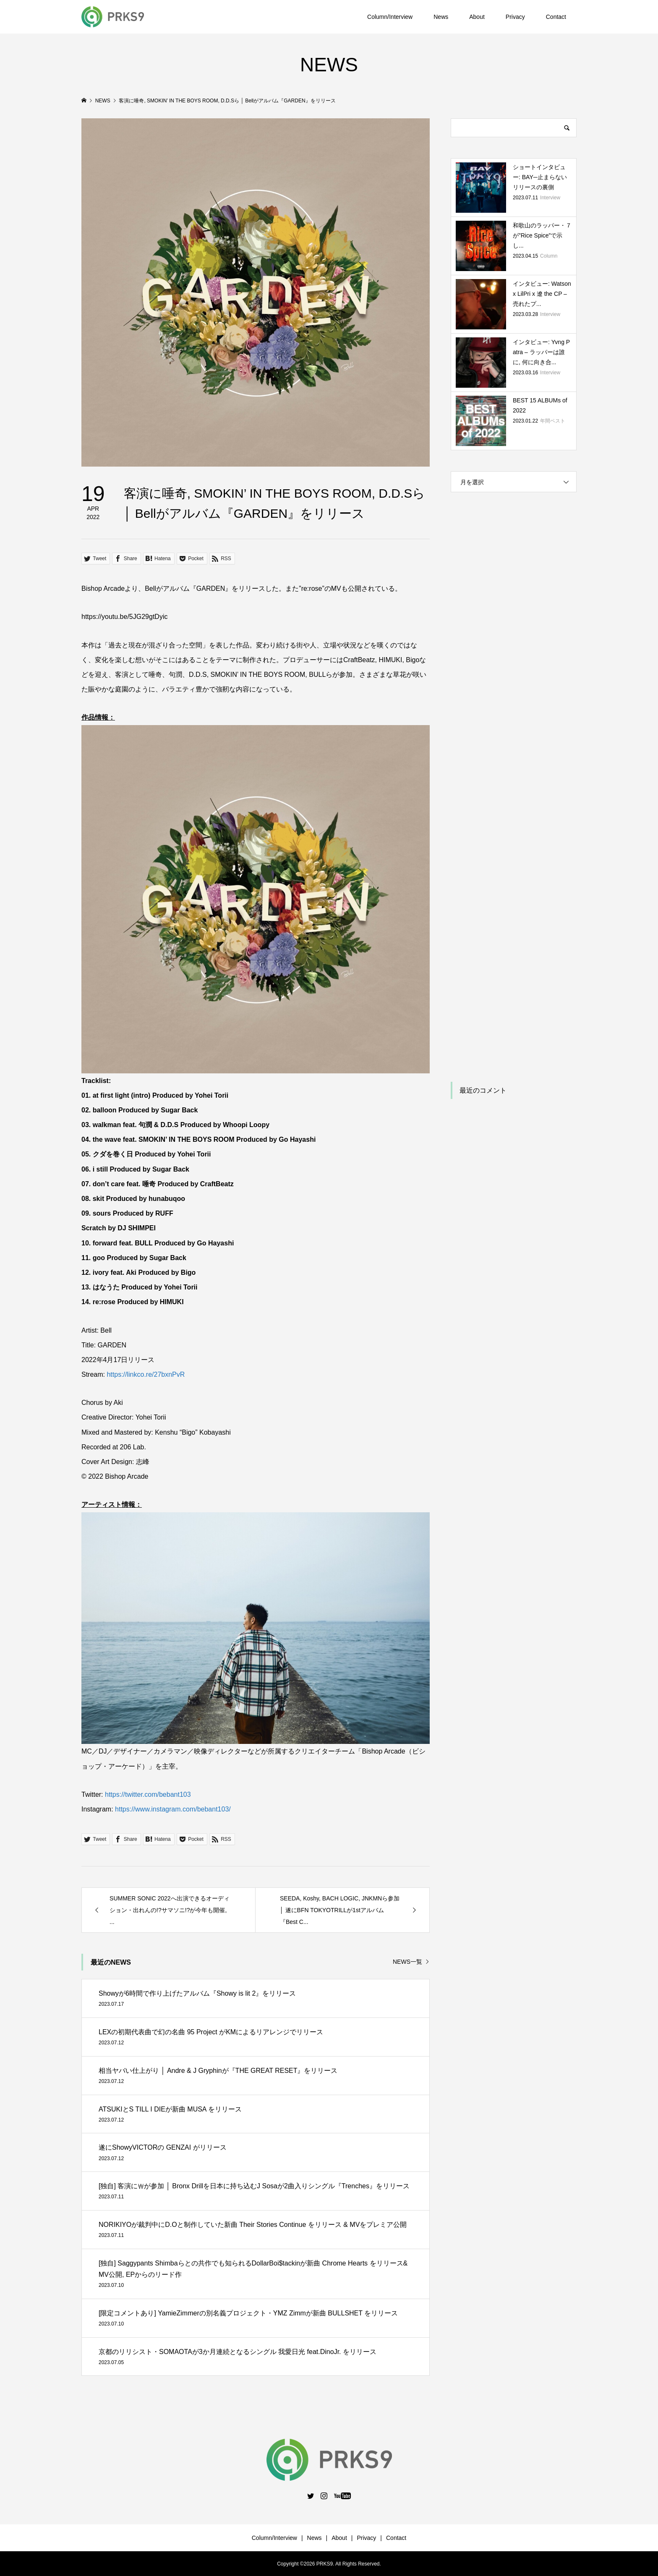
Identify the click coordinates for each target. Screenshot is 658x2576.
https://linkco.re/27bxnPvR (146, 1374)
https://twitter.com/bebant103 (148, 1794)
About (477, 16)
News (440, 16)
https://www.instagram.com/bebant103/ (173, 1809)
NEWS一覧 (407, 1961)
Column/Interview (390, 16)
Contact (556, 16)
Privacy (515, 16)
